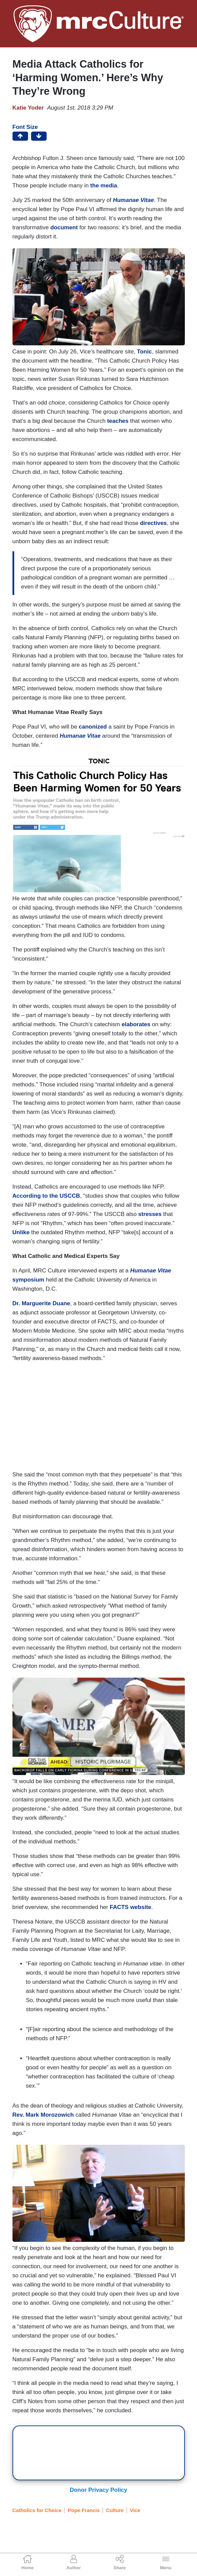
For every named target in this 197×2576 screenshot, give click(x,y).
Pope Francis (84, 2510)
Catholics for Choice (37, 2510)
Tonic (144, 351)
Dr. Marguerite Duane (41, 1303)
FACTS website (130, 1907)
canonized (93, 726)
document (64, 227)
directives (153, 523)
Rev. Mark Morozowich (43, 2115)
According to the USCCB (46, 1196)
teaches (117, 421)
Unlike (21, 1232)
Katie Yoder (28, 108)
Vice (135, 2510)
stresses (150, 1214)
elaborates (136, 1024)
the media (103, 185)
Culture (115, 2510)
